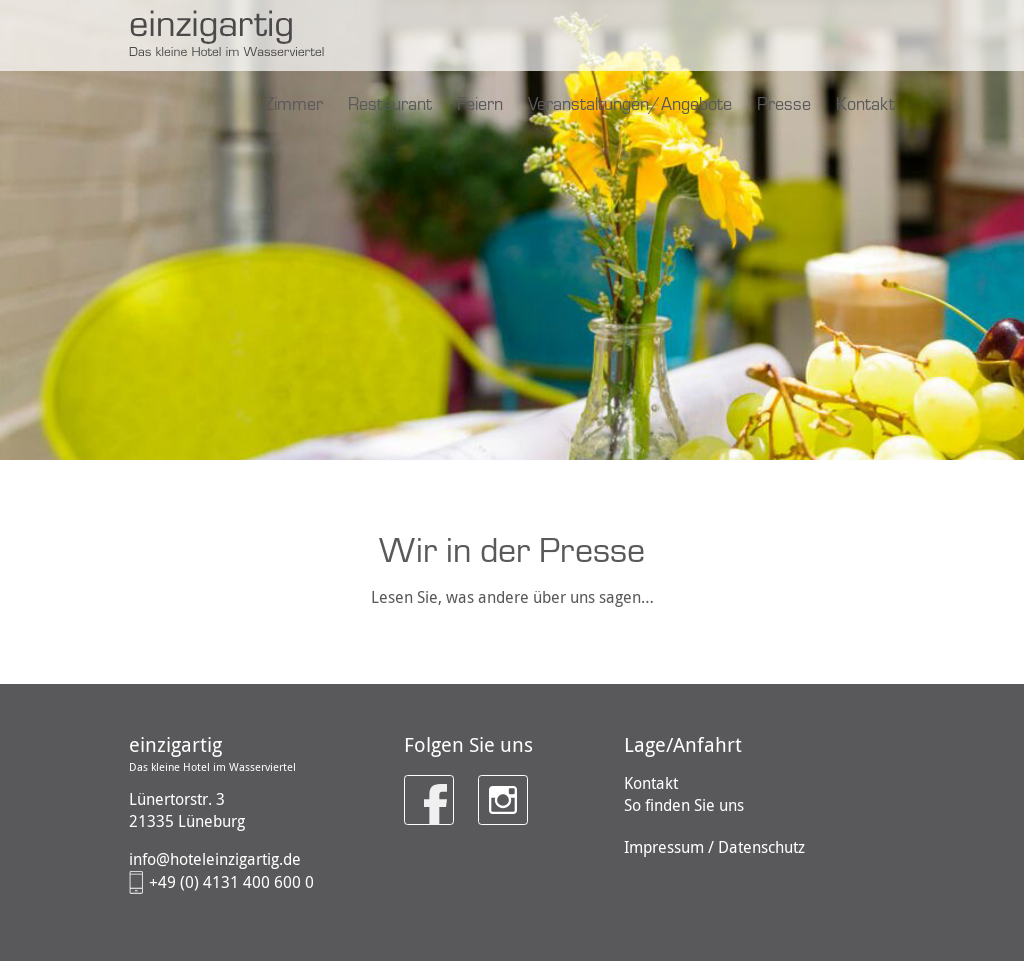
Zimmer (293, 104)
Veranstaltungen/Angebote (630, 104)
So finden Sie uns (684, 805)
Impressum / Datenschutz (714, 847)
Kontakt (865, 104)
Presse (784, 104)
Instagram (496, 786)
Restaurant (390, 104)
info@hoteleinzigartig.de (215, 859)
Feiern (480, 104)
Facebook (421, 786)
